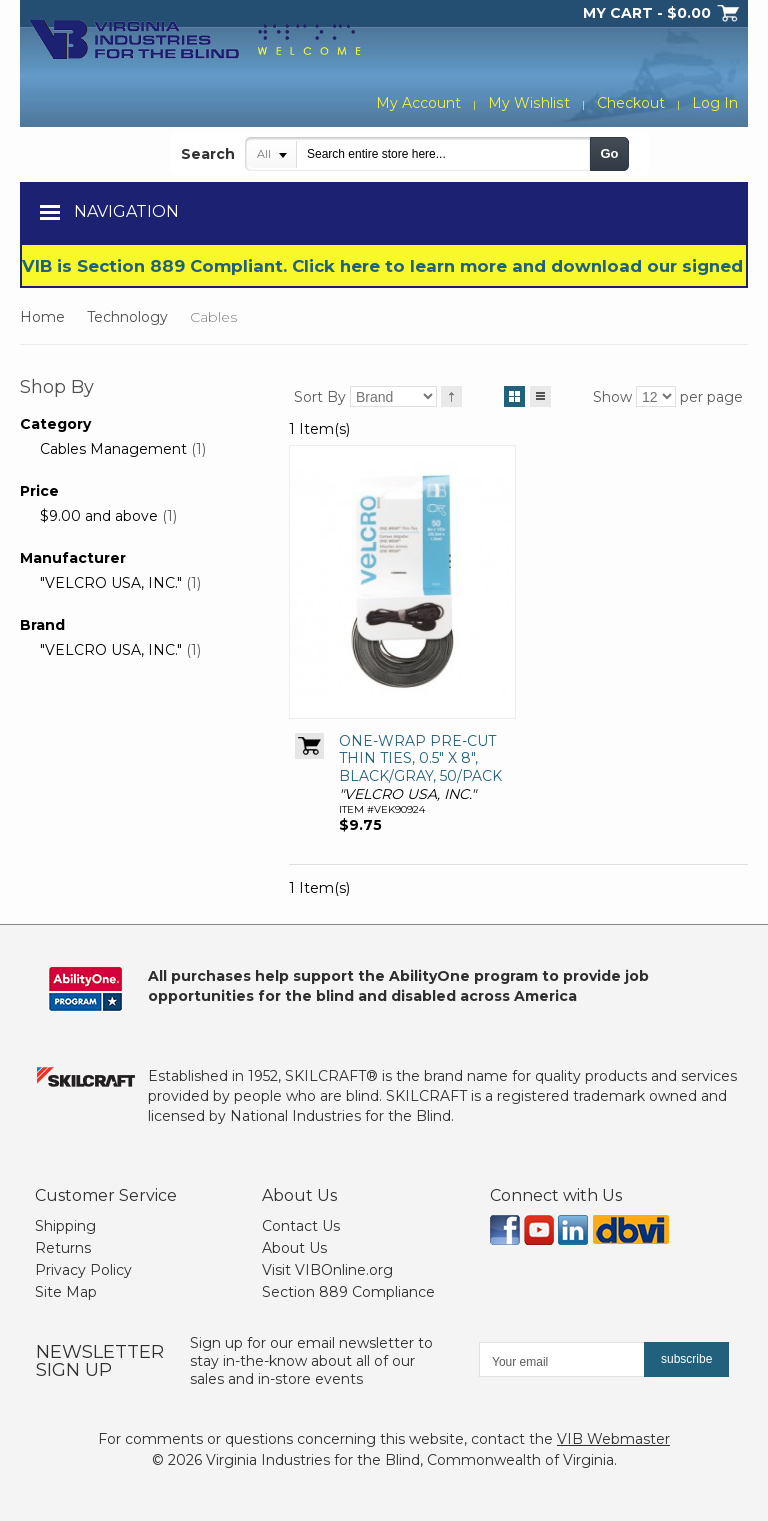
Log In (715, 103)
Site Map (66, 1292)
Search (208, 154)
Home (42, 317)
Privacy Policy (83, 1270)
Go (609, 153)
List (540, 393)
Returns (63, 1248)
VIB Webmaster (613, 1439)
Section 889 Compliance (348, 1292)
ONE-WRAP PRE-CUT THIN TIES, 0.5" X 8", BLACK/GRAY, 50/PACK (420, 758)
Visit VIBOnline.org (327, 1270)
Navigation (126, 211)
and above (99, 516)
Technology (127, 317)
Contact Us (301, 1226)
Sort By (320, 397)
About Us (294, 1248)
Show (612, 397)
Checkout (631, 103)
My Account (420, 103)
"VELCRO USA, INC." (111, 583)
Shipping (65, 1226)
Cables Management (113, 449)
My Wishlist (530, 103)
